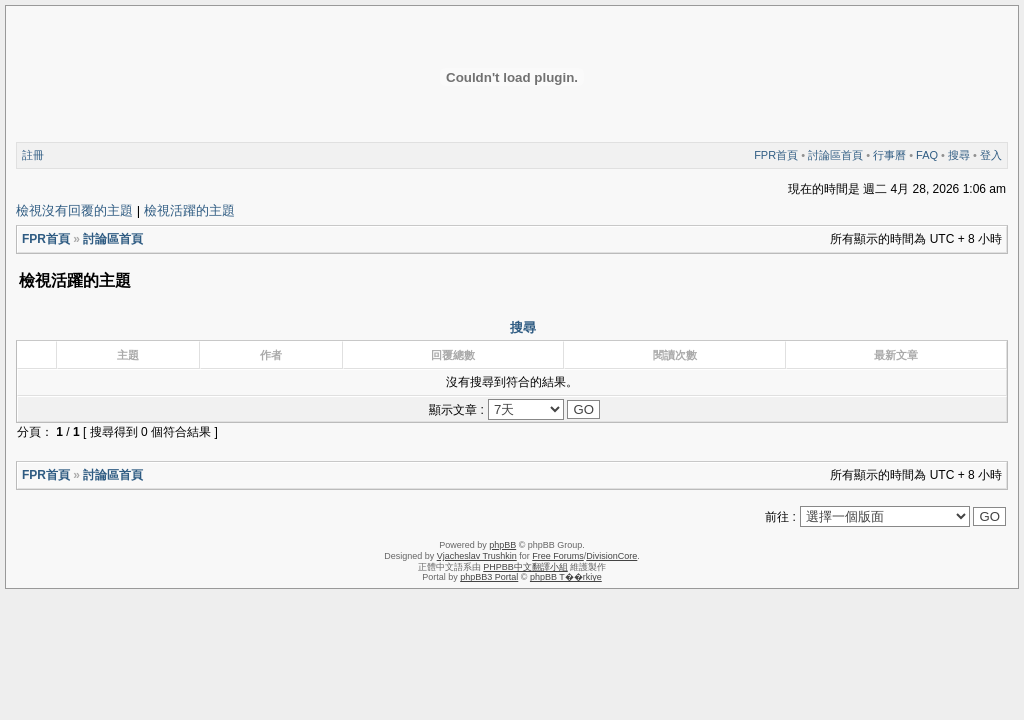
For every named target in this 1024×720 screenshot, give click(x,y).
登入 (991, 155)
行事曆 (889, 155)
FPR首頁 (776, 155)
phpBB (502, 545)
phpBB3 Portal (489, 577)
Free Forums (558, 556)
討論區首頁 (835, 155)
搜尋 (959, 155)
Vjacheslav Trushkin (477, 556)
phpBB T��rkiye (566, 577)
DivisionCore (611, 556)
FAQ (927, 155)
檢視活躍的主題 (189, 210)
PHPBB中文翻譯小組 (525, 567)
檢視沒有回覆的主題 (74, 210)
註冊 (33, 155)
